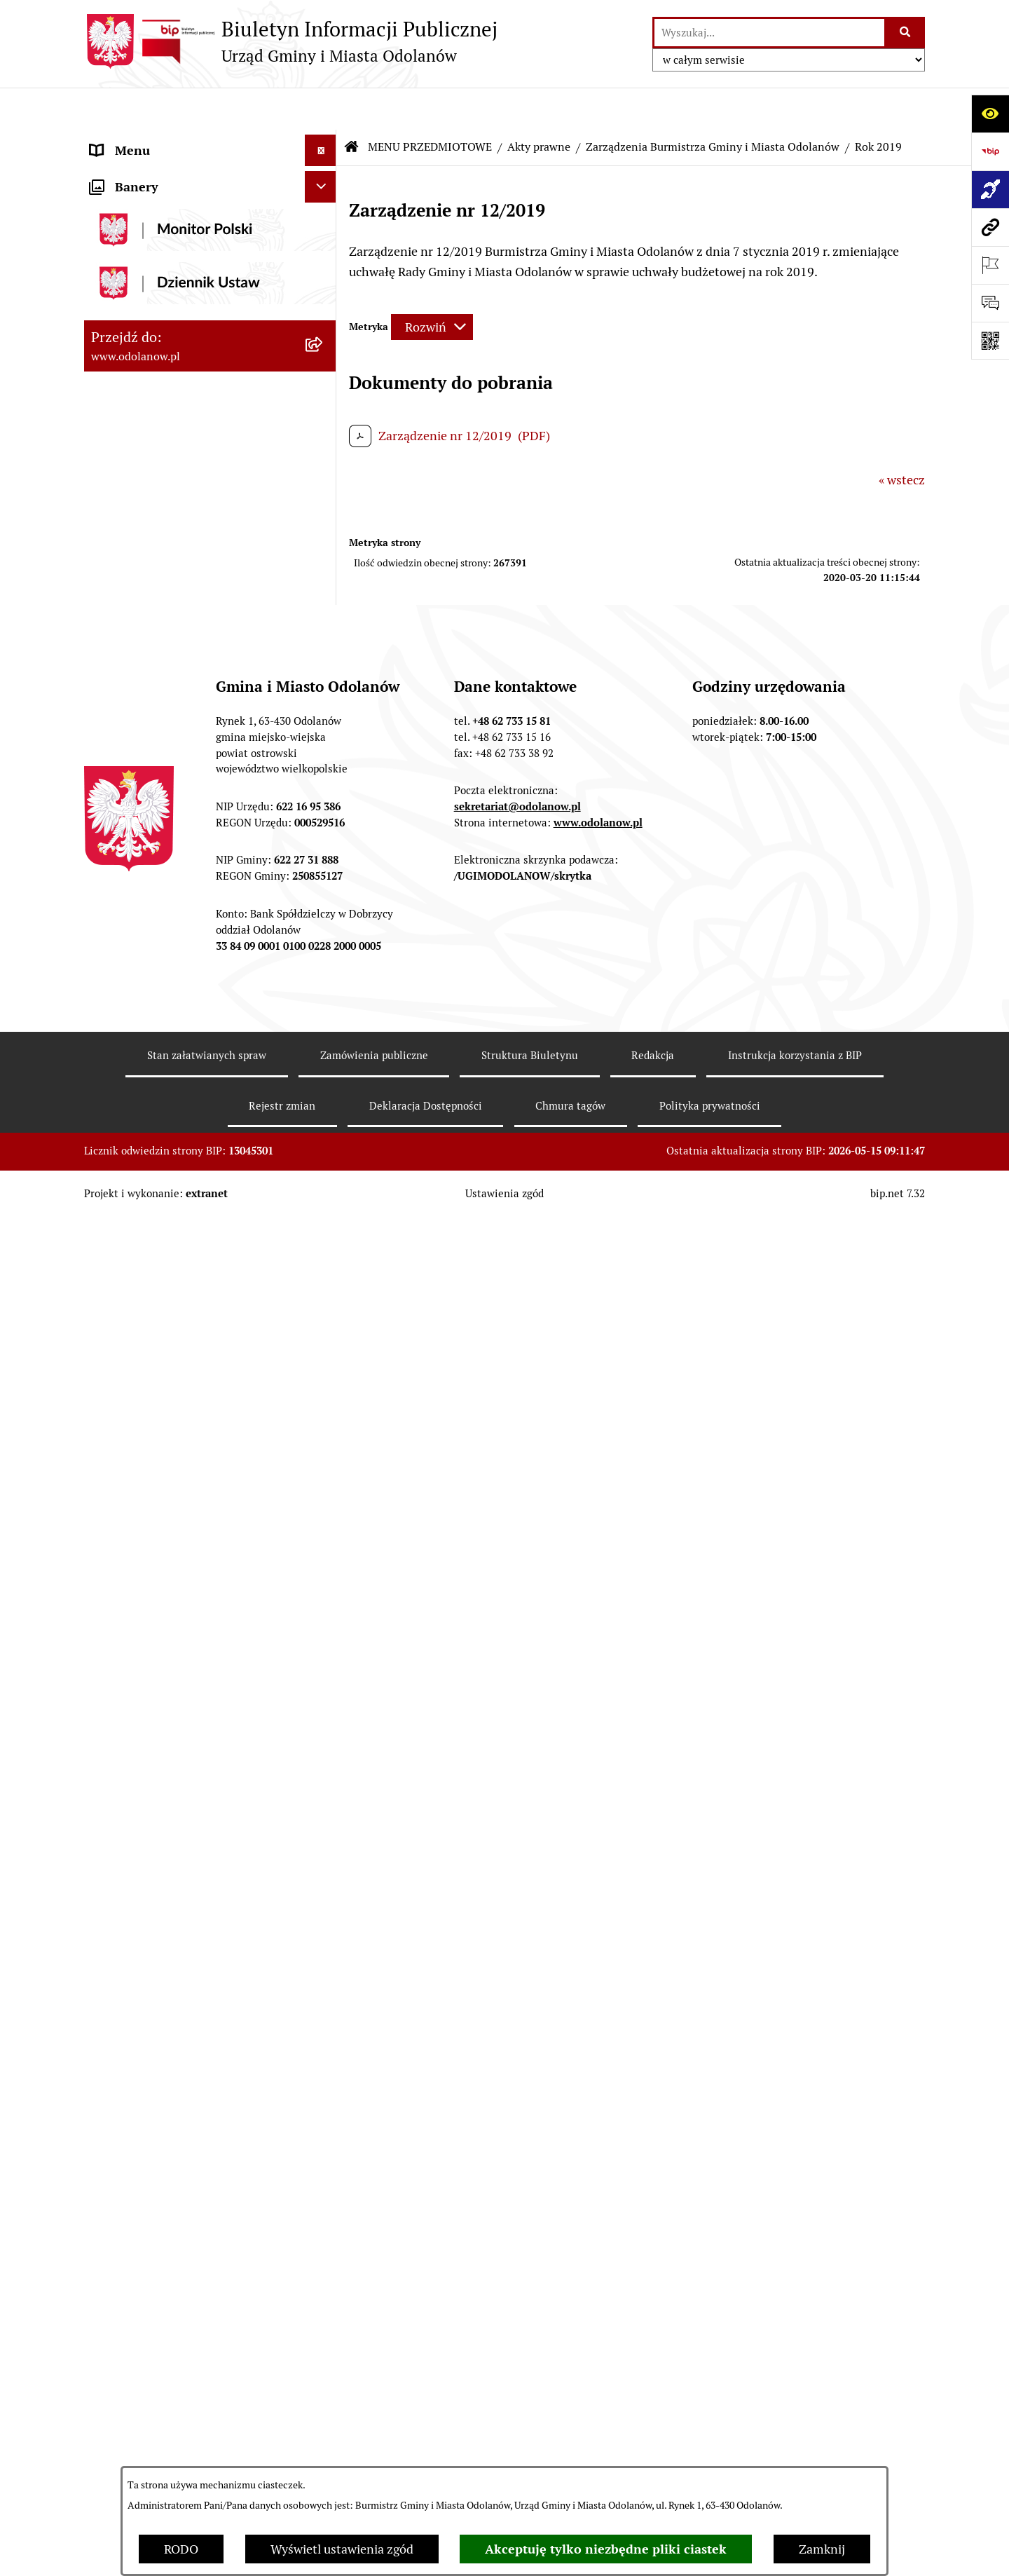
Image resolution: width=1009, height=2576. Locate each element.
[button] (323, 140)
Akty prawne (538, 104)
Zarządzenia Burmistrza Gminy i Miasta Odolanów (712, 104)
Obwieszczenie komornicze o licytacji (193, 2247)
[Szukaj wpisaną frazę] (905, 32)
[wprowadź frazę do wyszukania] (769, 32)
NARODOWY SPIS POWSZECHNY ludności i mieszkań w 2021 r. (184, 2401)
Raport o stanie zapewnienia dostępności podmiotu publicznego (187, 2086)
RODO (181, 2549)
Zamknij (822, 2549)
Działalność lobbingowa (156, 171)
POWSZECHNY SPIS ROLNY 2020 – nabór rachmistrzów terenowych (188, 2351)
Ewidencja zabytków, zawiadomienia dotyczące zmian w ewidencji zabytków (190, 2196)
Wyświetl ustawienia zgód (341, 2549)
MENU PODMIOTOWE (152, 140)
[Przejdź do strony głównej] (290, 41)
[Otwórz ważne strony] (990, 265)
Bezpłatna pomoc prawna (161, 2278)
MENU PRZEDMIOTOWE (159, 203)
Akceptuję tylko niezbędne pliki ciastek (606, 2549)
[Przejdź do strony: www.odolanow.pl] (990, 227)
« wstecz (902, 438)
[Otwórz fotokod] (990, 341)
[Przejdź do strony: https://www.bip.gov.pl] (990, 151)
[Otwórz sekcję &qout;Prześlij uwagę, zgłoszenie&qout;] (990, 303)
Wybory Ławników (141, 2442)
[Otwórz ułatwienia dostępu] (990, 113)
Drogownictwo (131, 2310)
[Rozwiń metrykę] (432, 285)
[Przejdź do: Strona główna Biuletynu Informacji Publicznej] (351, 105)
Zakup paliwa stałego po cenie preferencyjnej (173, 2136)
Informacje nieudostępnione (169, 2045)
